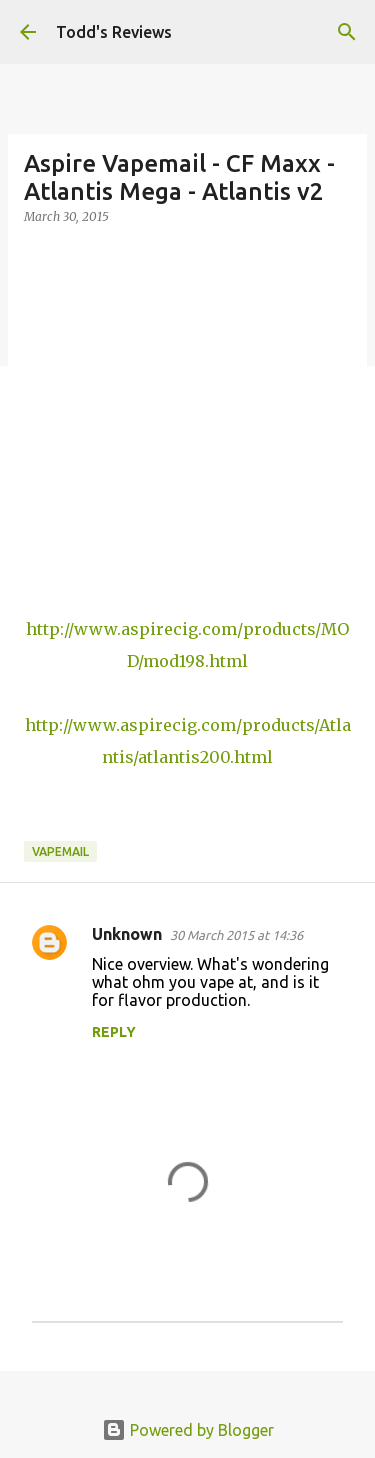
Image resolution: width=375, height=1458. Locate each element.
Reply (114, 1032)
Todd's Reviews (114, 32)
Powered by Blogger (188, 1430)
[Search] (347, 32)
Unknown (127, 934)
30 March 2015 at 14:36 (236, 935)
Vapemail (60, 851)
